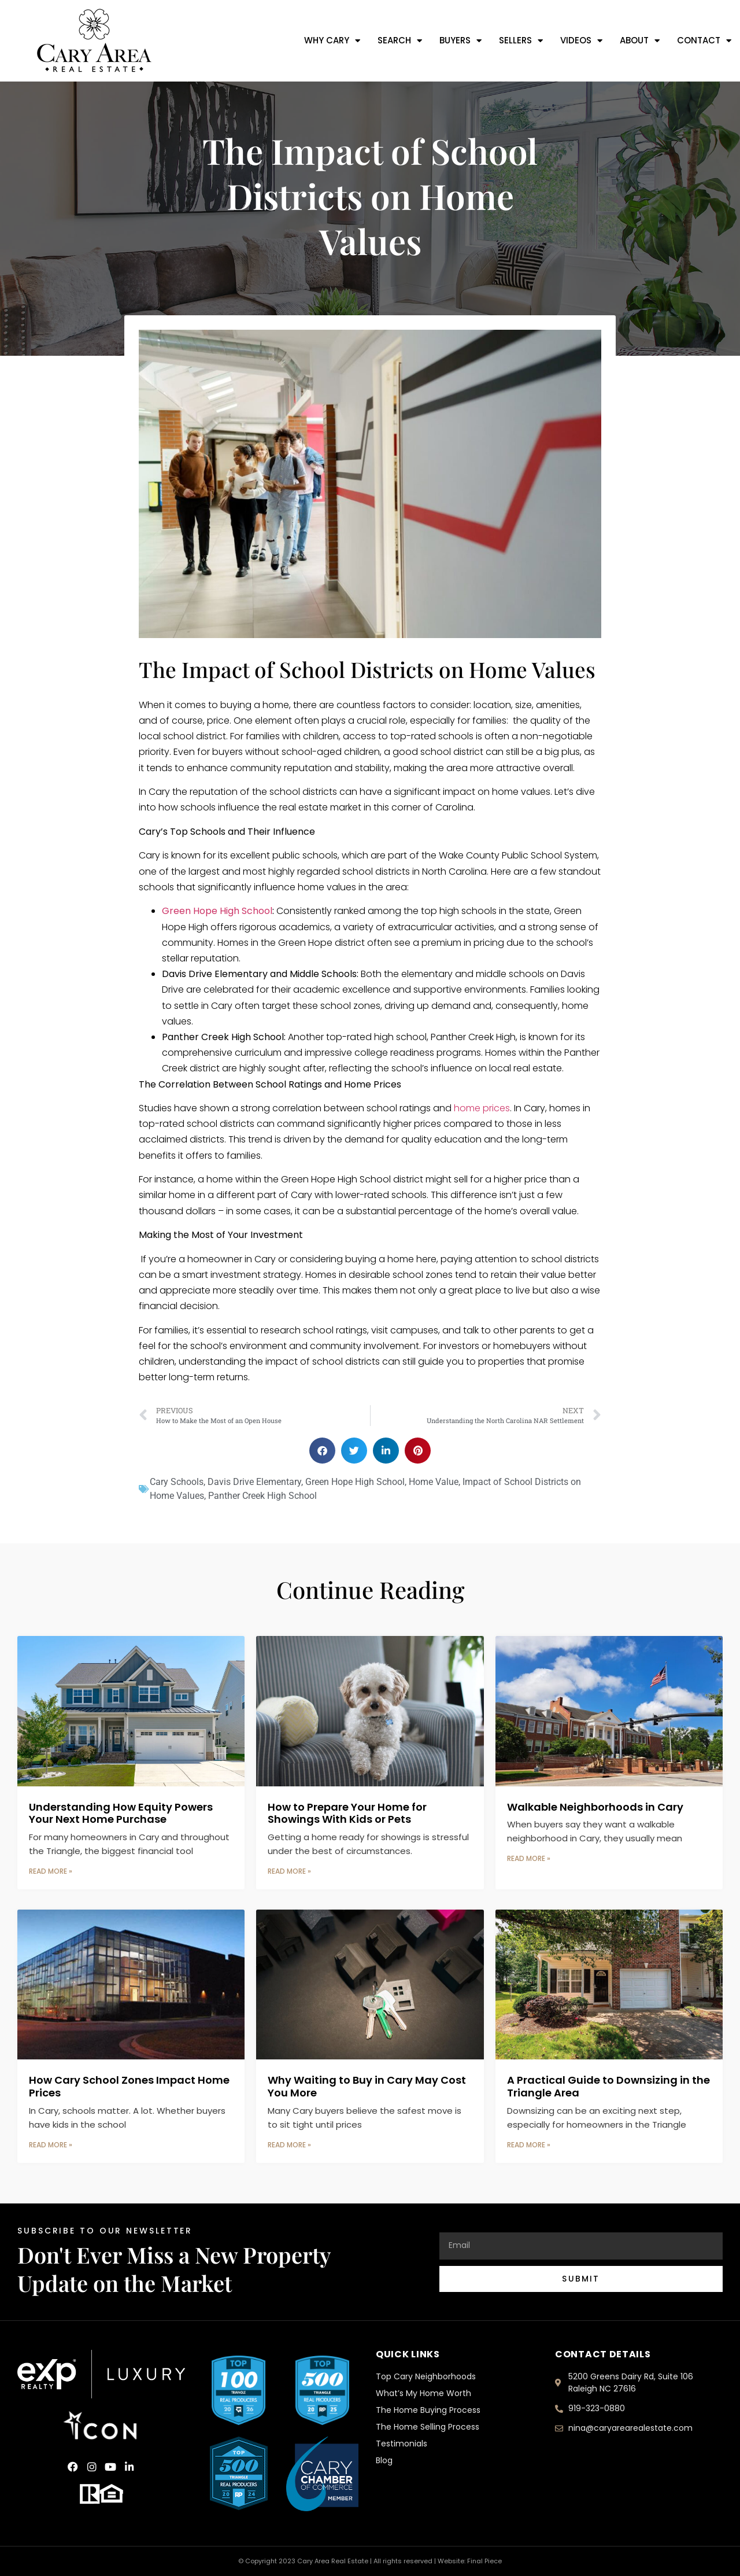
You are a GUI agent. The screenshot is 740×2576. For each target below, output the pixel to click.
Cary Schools (177, 1481)
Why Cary (332, 41)
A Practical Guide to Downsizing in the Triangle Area (608, 2086)
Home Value (433, 1481)
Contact (704, 41)
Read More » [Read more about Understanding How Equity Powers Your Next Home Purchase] (50, 1871)
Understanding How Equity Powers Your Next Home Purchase (121, 1813)
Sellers (521, 41)
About (640, 41)
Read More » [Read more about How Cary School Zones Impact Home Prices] (50, 2145)
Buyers (460, 41)
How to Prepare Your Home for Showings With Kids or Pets (347, 1813)
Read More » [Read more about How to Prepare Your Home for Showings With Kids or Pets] (289, 1871)
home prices (482, 1108)
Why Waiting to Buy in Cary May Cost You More (367, 2086)
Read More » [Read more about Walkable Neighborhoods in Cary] (528, 1858)
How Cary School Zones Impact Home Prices (129, 2086)
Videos (581, 41)
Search (400, 41)
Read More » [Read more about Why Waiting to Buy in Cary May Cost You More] (289, 2145)
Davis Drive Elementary (254, 1481)
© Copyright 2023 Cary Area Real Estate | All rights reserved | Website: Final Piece (370, 2561)
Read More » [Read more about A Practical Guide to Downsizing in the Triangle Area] (528, 2145)
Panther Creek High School (262, 1495)
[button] (322, 1451)
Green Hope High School (217, 910)
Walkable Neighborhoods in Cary (595, 1807)
